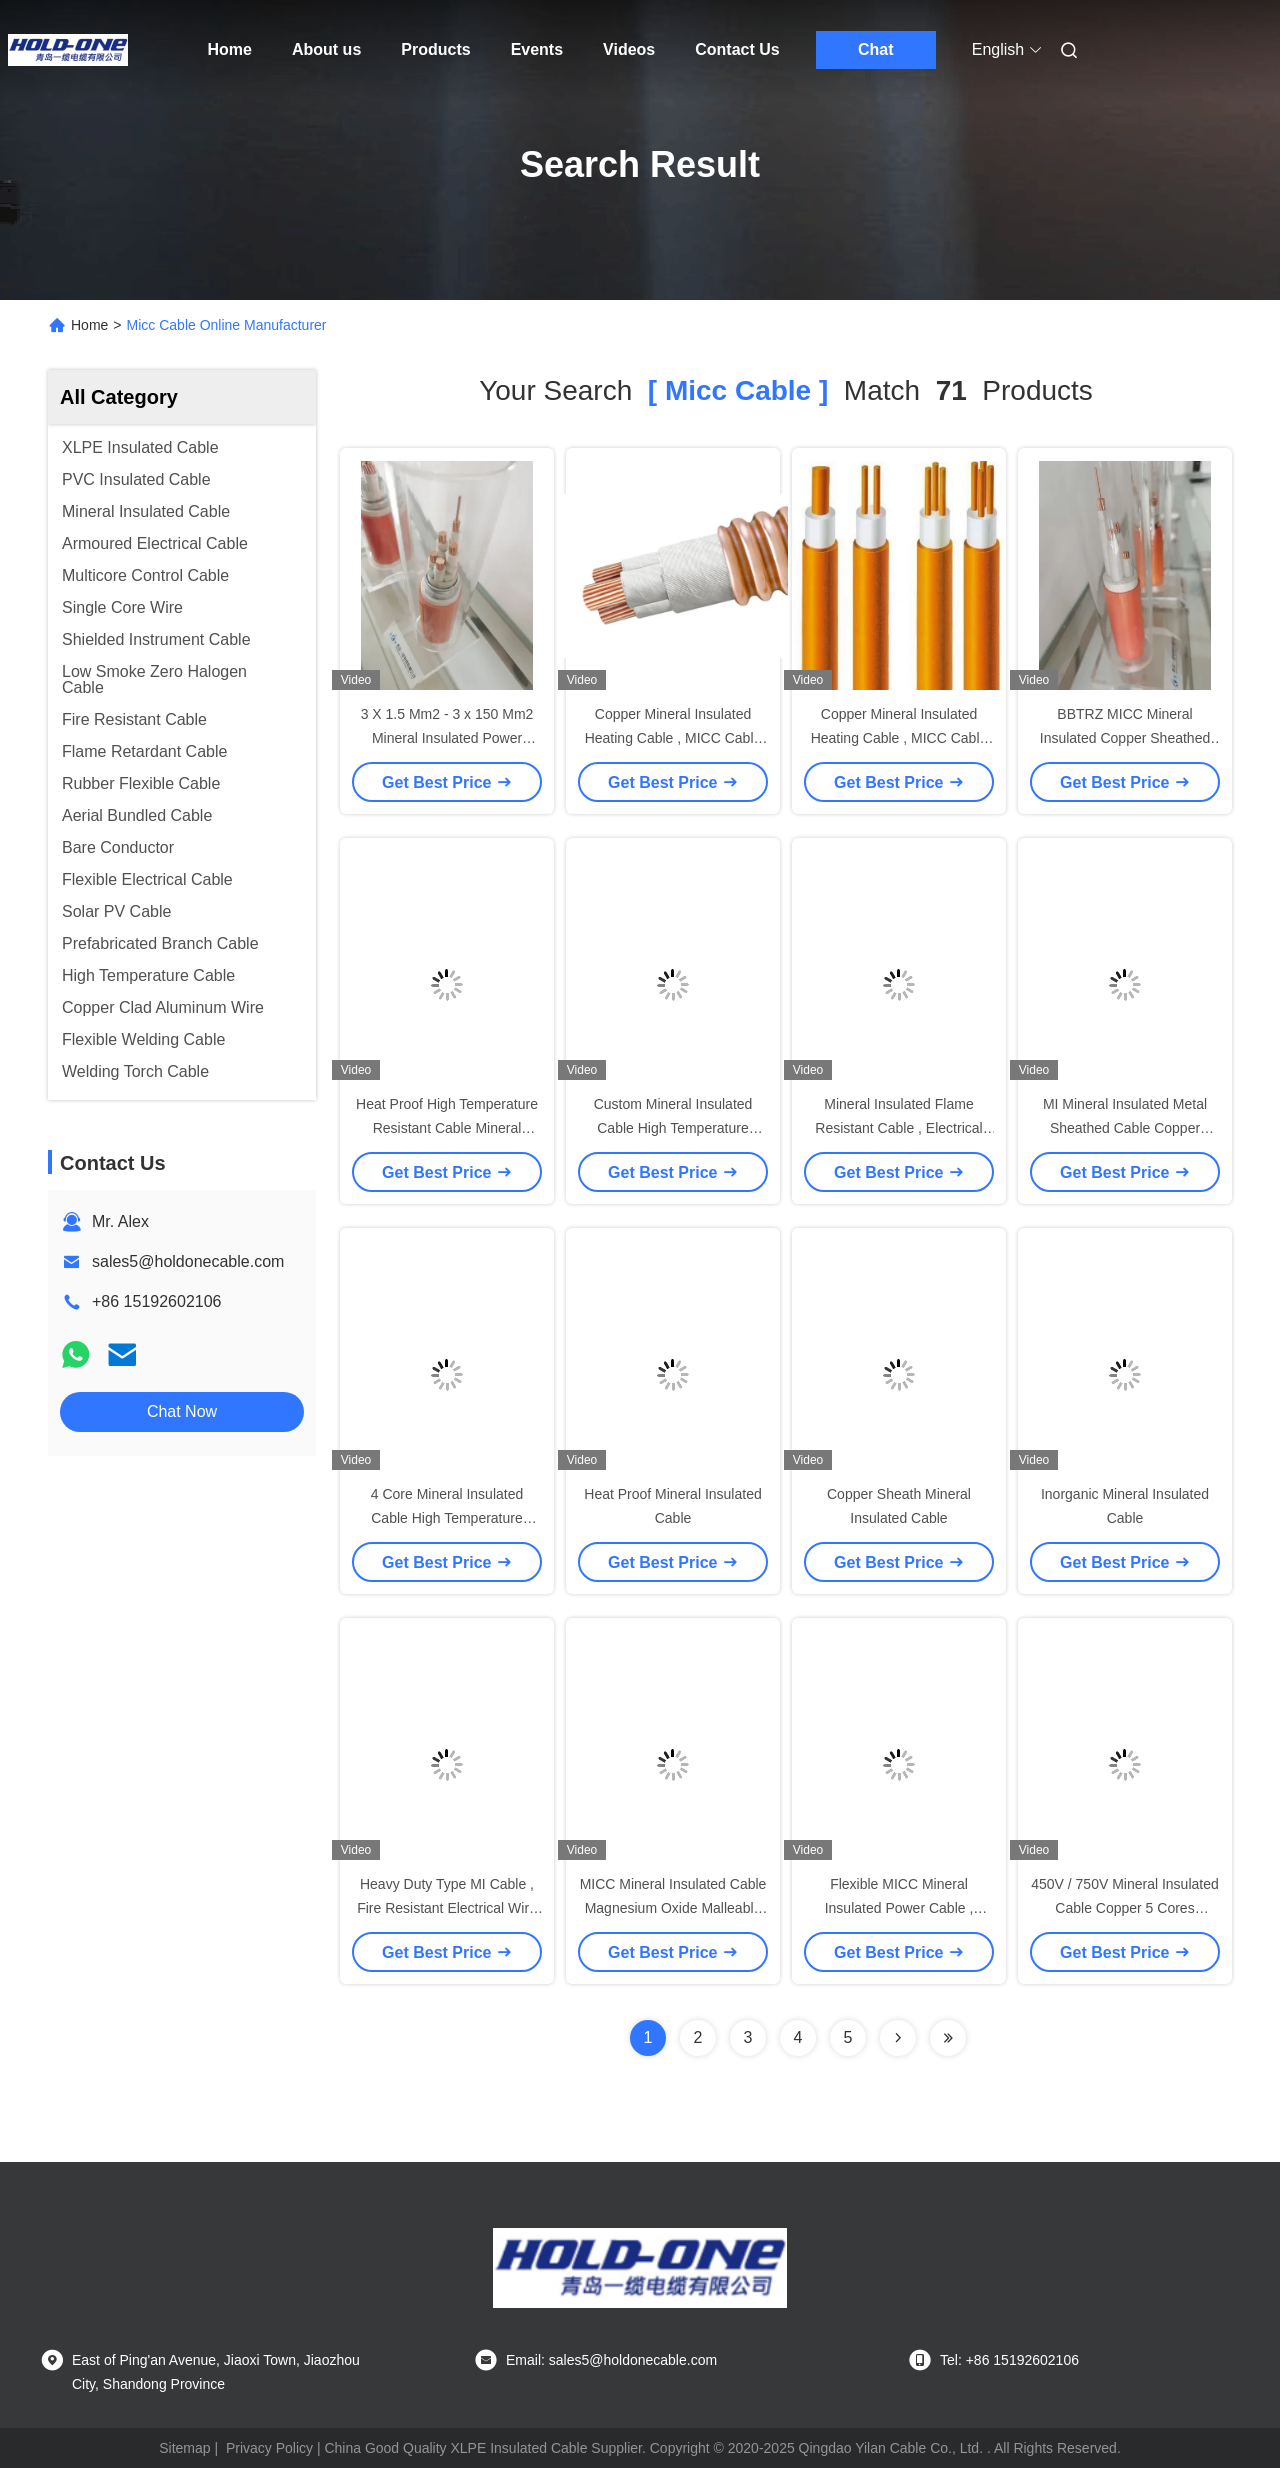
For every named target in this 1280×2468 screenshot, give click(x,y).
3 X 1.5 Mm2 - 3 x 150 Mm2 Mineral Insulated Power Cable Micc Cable (447, 738)
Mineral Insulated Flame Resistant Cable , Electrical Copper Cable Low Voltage (898, 1128)
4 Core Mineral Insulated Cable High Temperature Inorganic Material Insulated (447, 1518)
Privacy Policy (269, 2448)
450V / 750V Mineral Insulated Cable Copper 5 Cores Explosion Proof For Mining (1125, 1908)
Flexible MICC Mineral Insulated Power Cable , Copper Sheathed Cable (899, 1908)
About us (326, 49)
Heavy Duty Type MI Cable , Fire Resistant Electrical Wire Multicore (447, 1908)
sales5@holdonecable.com (188, 1261)
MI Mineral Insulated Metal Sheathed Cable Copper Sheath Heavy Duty (1125, 1128)
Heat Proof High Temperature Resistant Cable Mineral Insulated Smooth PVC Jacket (447, 1128)
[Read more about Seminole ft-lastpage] (948, 2038)
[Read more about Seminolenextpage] (898, 2038)
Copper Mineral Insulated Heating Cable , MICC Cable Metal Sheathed (673, 738)
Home (230, 49)
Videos (629, 49)
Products (435, 49)
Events (537, 49)
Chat (876, 49)
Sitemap (184, 2448)
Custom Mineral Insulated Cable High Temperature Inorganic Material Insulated (673, 1128)
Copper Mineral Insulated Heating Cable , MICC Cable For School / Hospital (899, 738)
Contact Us (737, 49)
